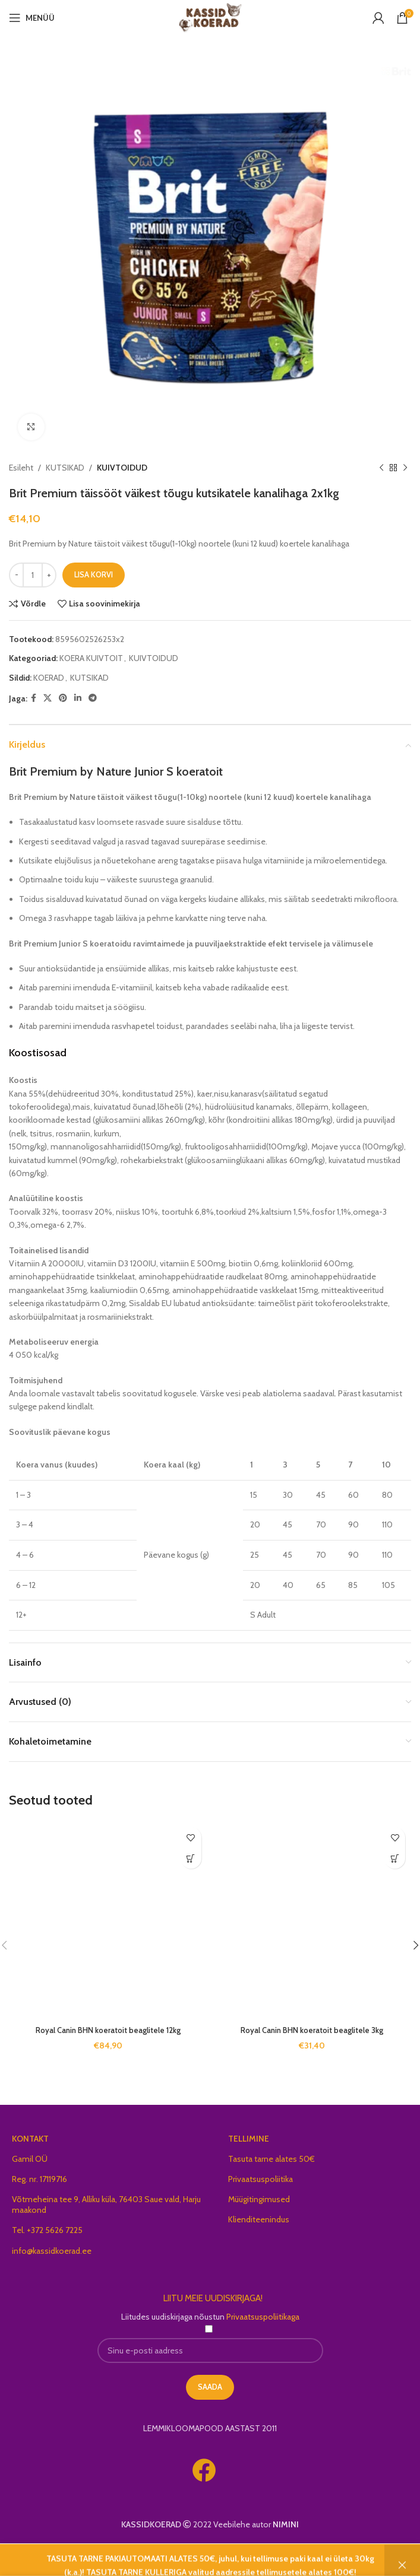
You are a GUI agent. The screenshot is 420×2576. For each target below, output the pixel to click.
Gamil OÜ (30, 2158)
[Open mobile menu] (32, 18)
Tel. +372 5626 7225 (47, 2230)
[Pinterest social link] (63, 698)
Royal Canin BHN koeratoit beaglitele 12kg (108, 2030)
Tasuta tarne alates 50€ (271, 2158)
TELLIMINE (248, 2138)
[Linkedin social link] (78, 698)
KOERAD (48, 677)
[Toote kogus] (33, 575)
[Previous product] (381, 468)
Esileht (21, 467)
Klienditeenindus (258, 2219)
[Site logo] (210, 16)
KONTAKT (30, 2138)
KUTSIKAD (65, 467)
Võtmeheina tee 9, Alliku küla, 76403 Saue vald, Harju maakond (106, 2204)
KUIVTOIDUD (122, 467)
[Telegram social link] (92, 698)
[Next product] (405, 468)
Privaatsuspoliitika (260, 2179)
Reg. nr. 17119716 (39, 2179)
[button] (191, 1858)
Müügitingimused (259, 2199)
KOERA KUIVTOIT (91, 658)
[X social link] (47, 698)
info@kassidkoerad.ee (51, 2250)
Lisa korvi (93, 574)
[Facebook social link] (33, 698)
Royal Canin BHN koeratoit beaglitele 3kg (312, 2030)
